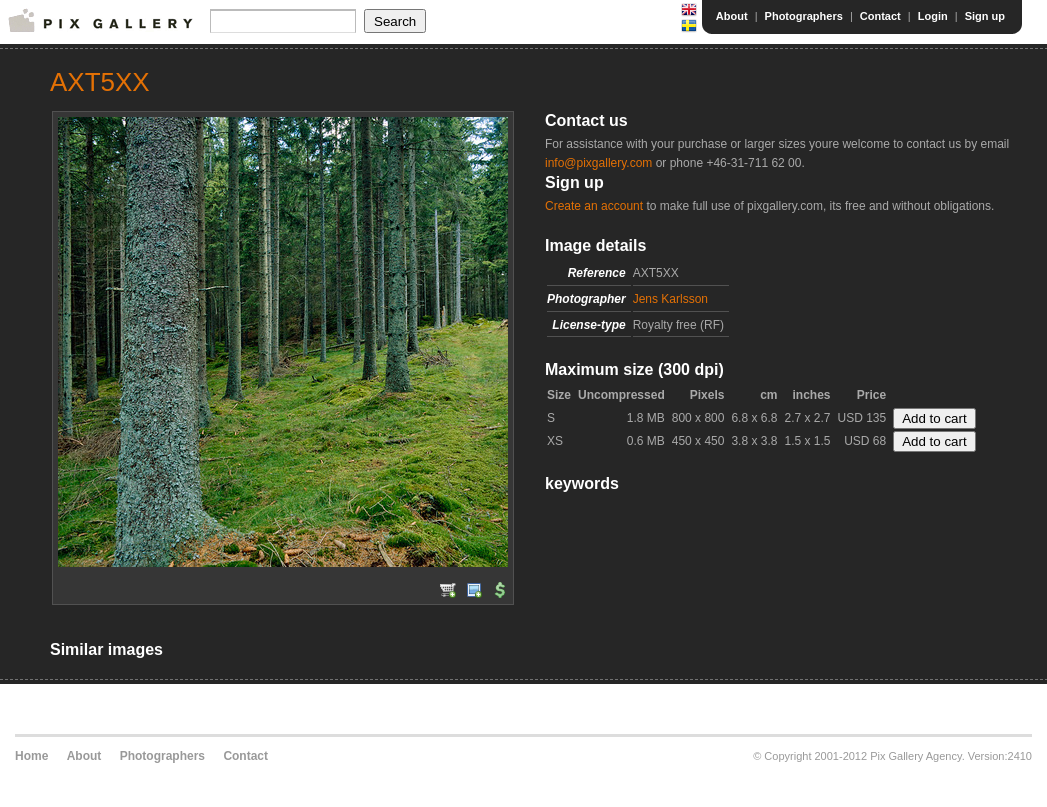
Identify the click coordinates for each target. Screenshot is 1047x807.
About (732, 16)
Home (31, 756)
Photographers (804, 16)
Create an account (594, 206)
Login (933, 16)
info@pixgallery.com (598, 163)
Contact (880, 16)
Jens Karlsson (670, 299)
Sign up (985, 16)
